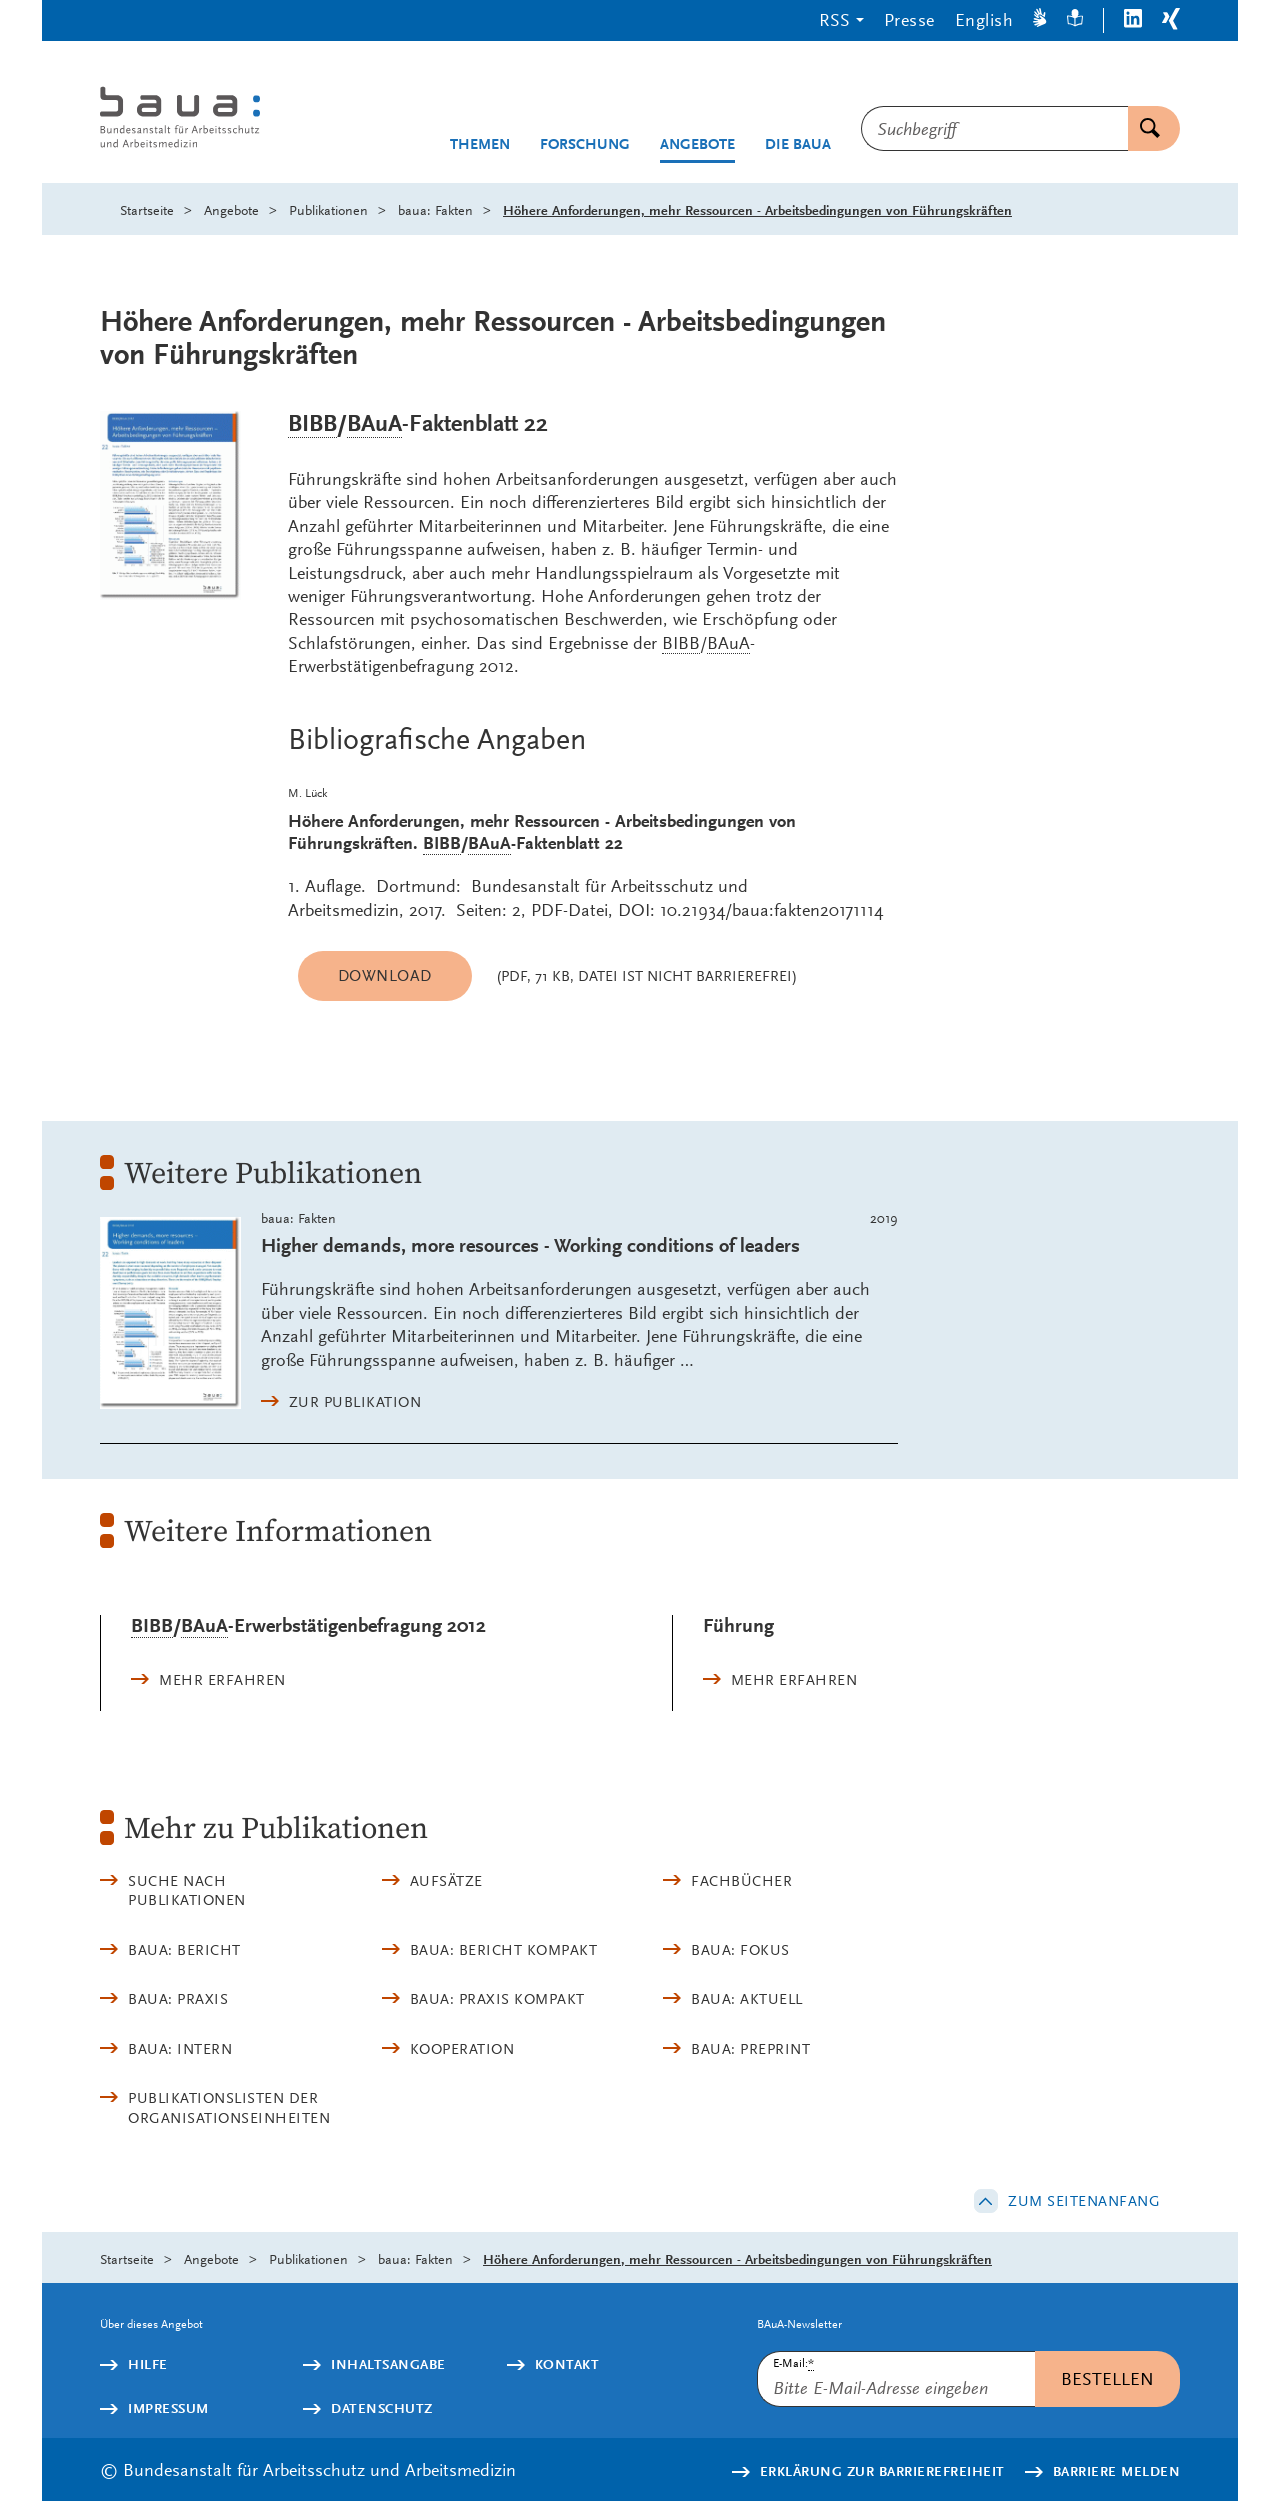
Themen (480, 144)
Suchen (1144, 128)
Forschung (585, 144)
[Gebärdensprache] (1040, 20)
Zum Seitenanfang (1084, 2201)
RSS (834, 19)
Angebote (697, 144)
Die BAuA (798, 144)
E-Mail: (793, 2363)
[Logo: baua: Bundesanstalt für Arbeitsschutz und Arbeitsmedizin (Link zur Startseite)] (217, 119)
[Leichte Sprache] (1075, 20)
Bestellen (1107, 2378)
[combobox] (994, 128)
